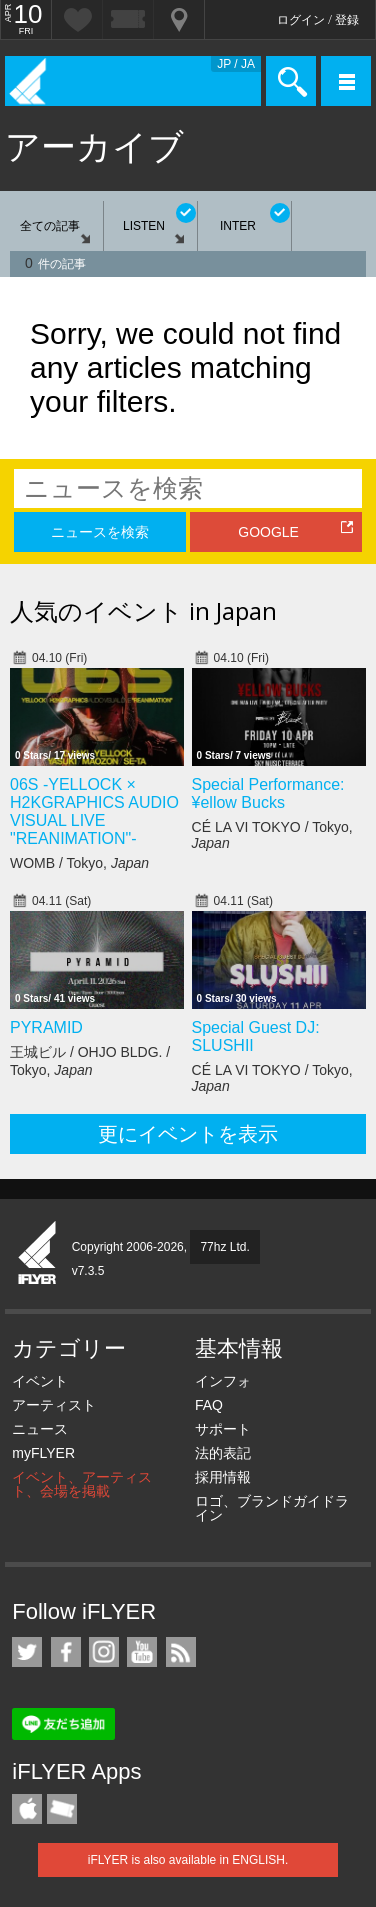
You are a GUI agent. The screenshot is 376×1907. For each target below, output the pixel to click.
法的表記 (223, 1453)
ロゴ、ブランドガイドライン (272, 1508)
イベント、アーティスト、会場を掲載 (82, 1484)
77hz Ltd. (224, 1247)
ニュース (40, 1429)
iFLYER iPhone (27, 1809)
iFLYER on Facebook (66, 1652)
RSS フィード (181, 1652)
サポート (223, 1429)
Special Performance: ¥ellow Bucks (268, 793)
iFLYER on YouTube (142, 1652)
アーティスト (54, 1405)
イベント (40, 1381)
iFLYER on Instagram (104, 1652)
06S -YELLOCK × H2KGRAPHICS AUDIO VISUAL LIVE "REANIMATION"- (94, 811)
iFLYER (38, 1254)
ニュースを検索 (100, 532)
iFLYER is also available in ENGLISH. (188, 1860)
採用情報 (223, 1477)
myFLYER (43, 1453)
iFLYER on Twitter (27, 1652)
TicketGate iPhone (62, 1809)
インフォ (223, 1381)
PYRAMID (46, 1027)
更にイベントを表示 (188, 1134)
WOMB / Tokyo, (79, 863)
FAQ (209, 1405)
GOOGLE (268, 532)
